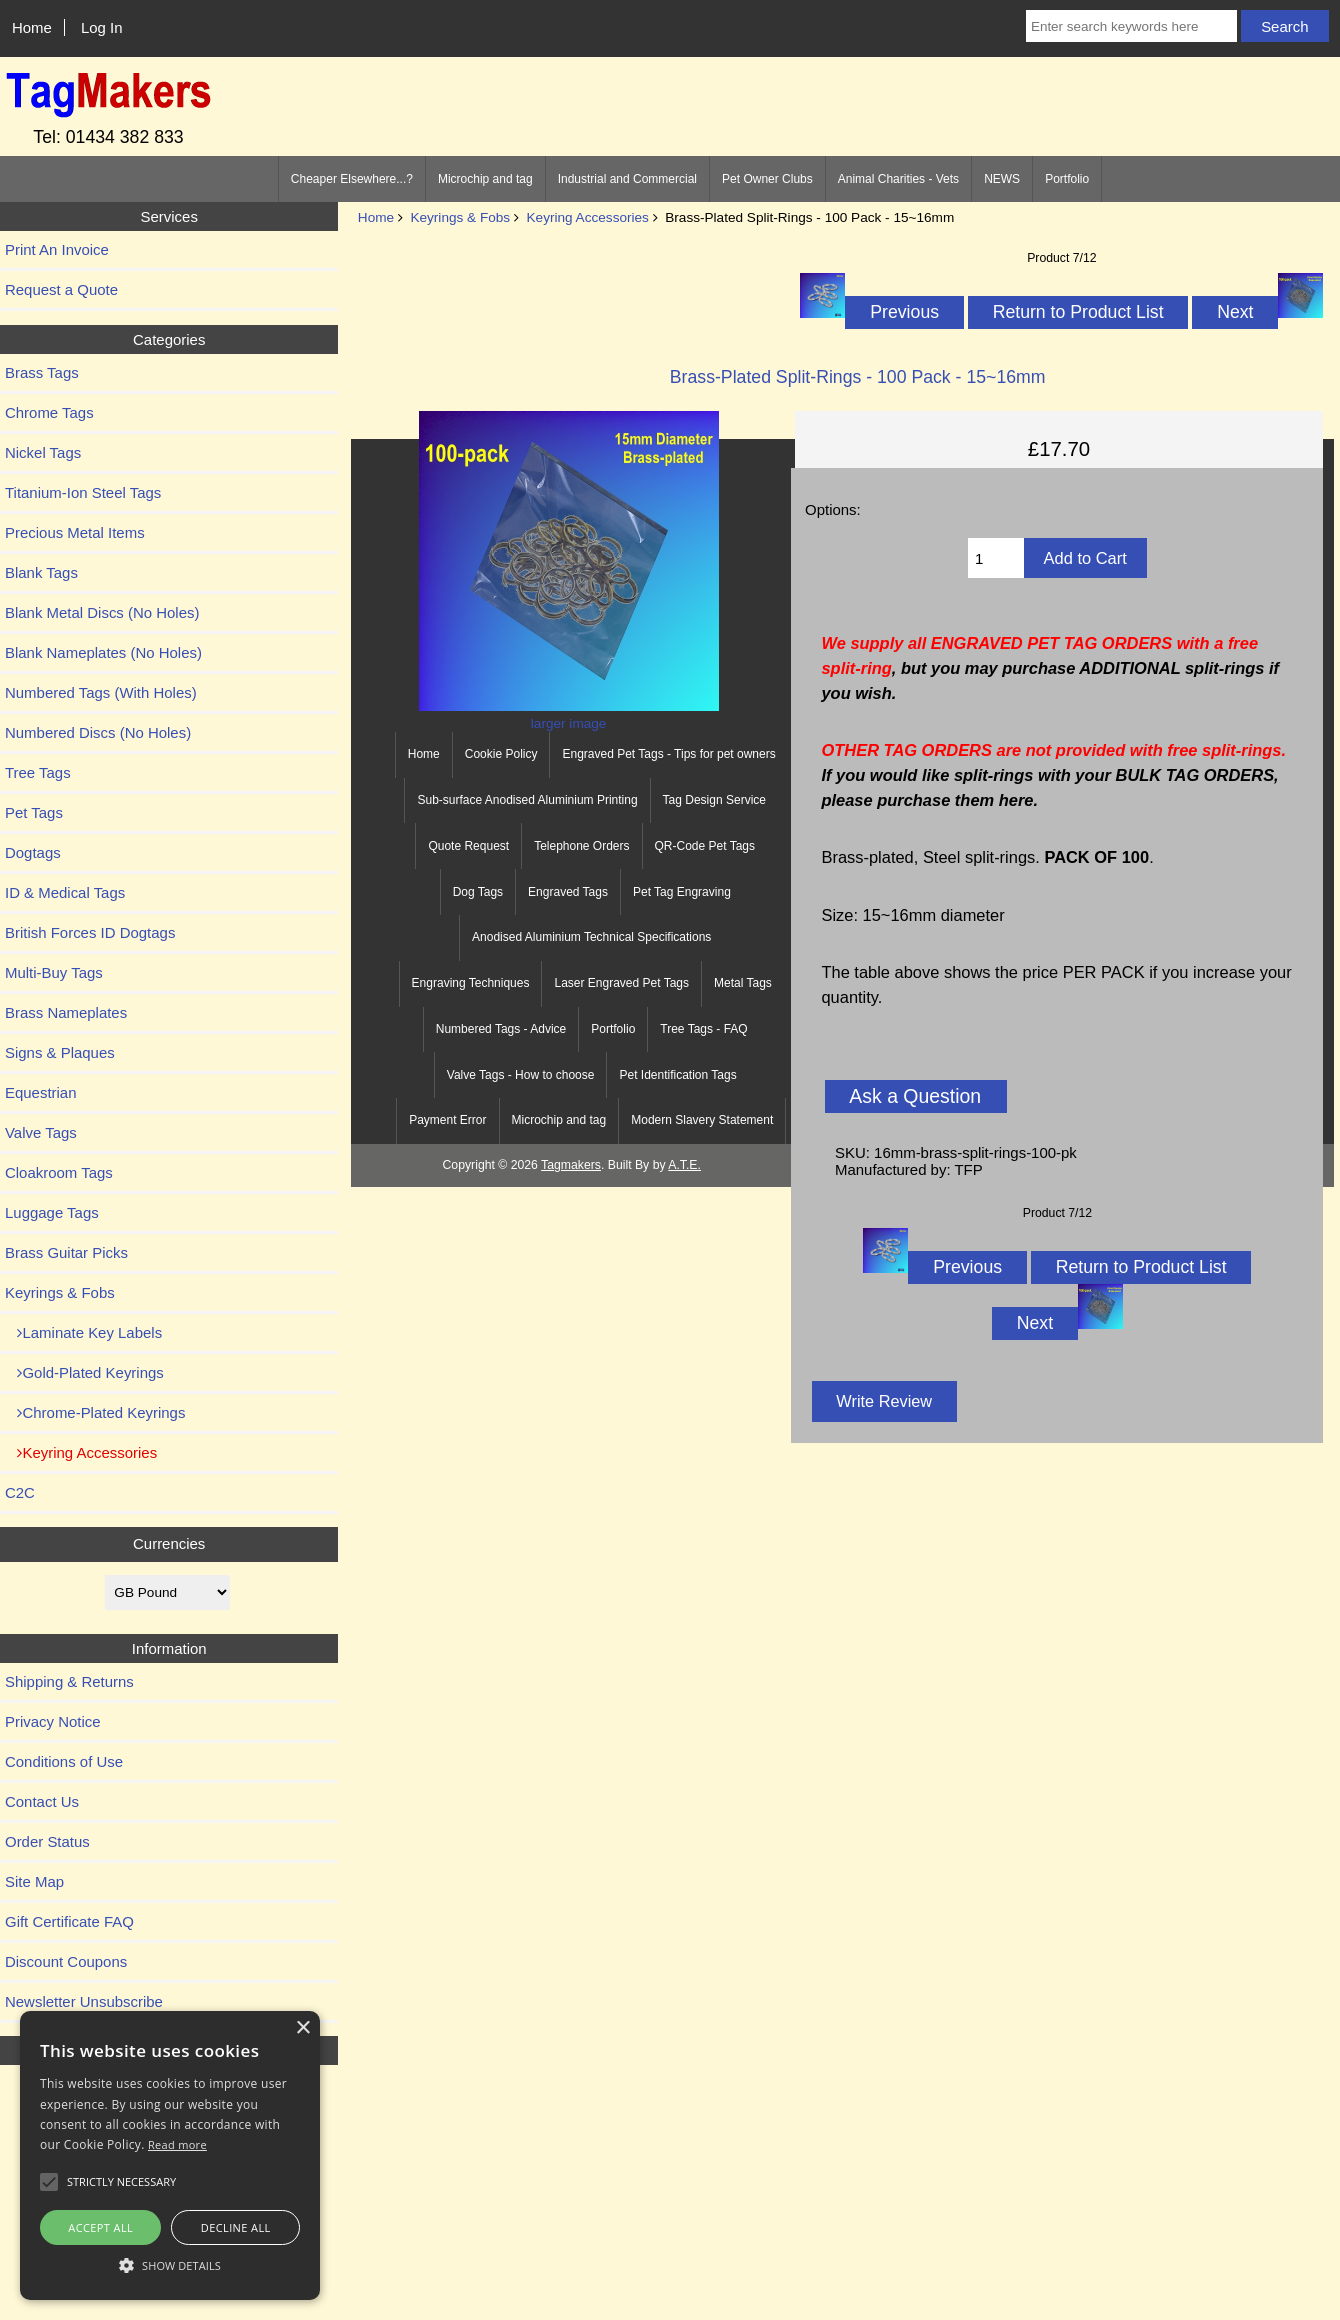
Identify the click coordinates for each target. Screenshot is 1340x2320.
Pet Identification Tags (677, 1075)
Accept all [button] (100, 2227)
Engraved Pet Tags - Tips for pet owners (668, 754)
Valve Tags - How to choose (521, 1075)
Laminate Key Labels (83, 1332)
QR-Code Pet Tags (705, 846)
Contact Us (42, 1801)
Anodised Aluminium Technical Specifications (591, 937)
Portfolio (1067, 179)
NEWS (1002, 179)
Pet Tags (34, 812)
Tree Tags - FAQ (703, 1029)
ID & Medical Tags (65, 892)
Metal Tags (743, 983)
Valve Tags (41, 1132)
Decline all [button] (236, 2227)
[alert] (170, 2155)
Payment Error (447, 1120)
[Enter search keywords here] (1131, 26)
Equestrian (41, 1092)
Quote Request (468, 846)
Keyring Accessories (588, 217)
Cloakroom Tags (59, 1172)
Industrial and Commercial (627, 179)
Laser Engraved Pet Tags (621, 983)
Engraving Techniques (471, 983)
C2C (20, 1492)
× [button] (302, 2028)
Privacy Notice (53, 1721)
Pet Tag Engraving (682, 892)
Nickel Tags (43, 452)
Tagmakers (571, 1165)
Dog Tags (478, 892)
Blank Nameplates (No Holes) (103, 652)
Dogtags (33, 852)
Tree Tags (38, 772)
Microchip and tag (485, 179)
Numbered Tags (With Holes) (101, 692)
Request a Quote (61, 289)
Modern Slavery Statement (702, 1120)
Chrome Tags (49, 412)
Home (32, 27)
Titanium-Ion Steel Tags (83, 492)
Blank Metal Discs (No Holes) (102, 612)
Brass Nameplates (66, 1012)
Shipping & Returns (69, 1681)
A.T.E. (684, 1165)
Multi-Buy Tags (54, 972)
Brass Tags (42, 372)
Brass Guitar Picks (66, 1252)
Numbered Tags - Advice (501, 1029)
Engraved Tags (568, 892)
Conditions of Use (64, 1761)
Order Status (47, 1841)
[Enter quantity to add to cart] (996, 558)
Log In (102, 27)
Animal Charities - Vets (898, 179)
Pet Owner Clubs (767, 179)
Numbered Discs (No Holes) (98, 732)
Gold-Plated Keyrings (84, 1372)
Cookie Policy (501, 754)
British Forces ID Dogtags (90, 932)
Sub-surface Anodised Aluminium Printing (527, 800)
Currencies (169, 1543)
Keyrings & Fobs (460, 217)
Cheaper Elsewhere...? (352, 179)
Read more (177, 2144)
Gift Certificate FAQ (69, 1921)
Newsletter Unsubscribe (84, 2001)
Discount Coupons (66, 1961)
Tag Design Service (714, 800)
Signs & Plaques (60, 1052)
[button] (170, 2264)
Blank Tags (41, 572)
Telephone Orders (581, 846)
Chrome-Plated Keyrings (95, 1412)
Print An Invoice (57, 249)
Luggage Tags (52, 1212)
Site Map (34, 1881)
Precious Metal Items (75, 532)
